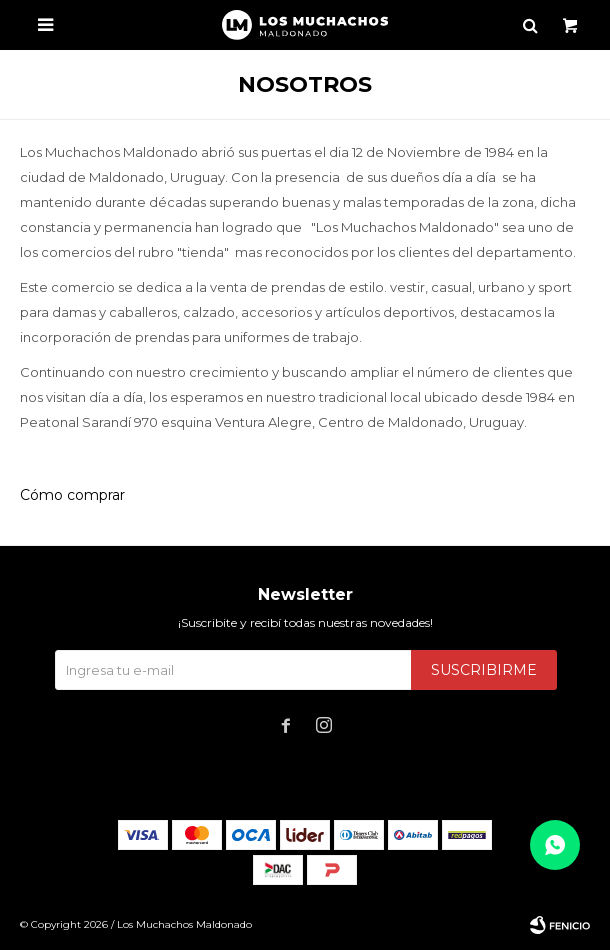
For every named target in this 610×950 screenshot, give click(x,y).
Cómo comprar (72, 495)
